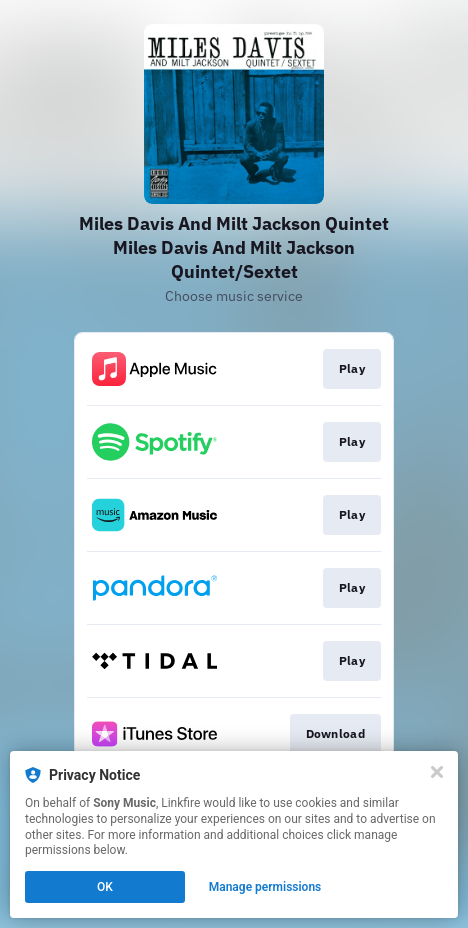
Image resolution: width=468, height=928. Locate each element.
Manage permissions (265, 887)
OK (105, 887)
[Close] (437, 772)
